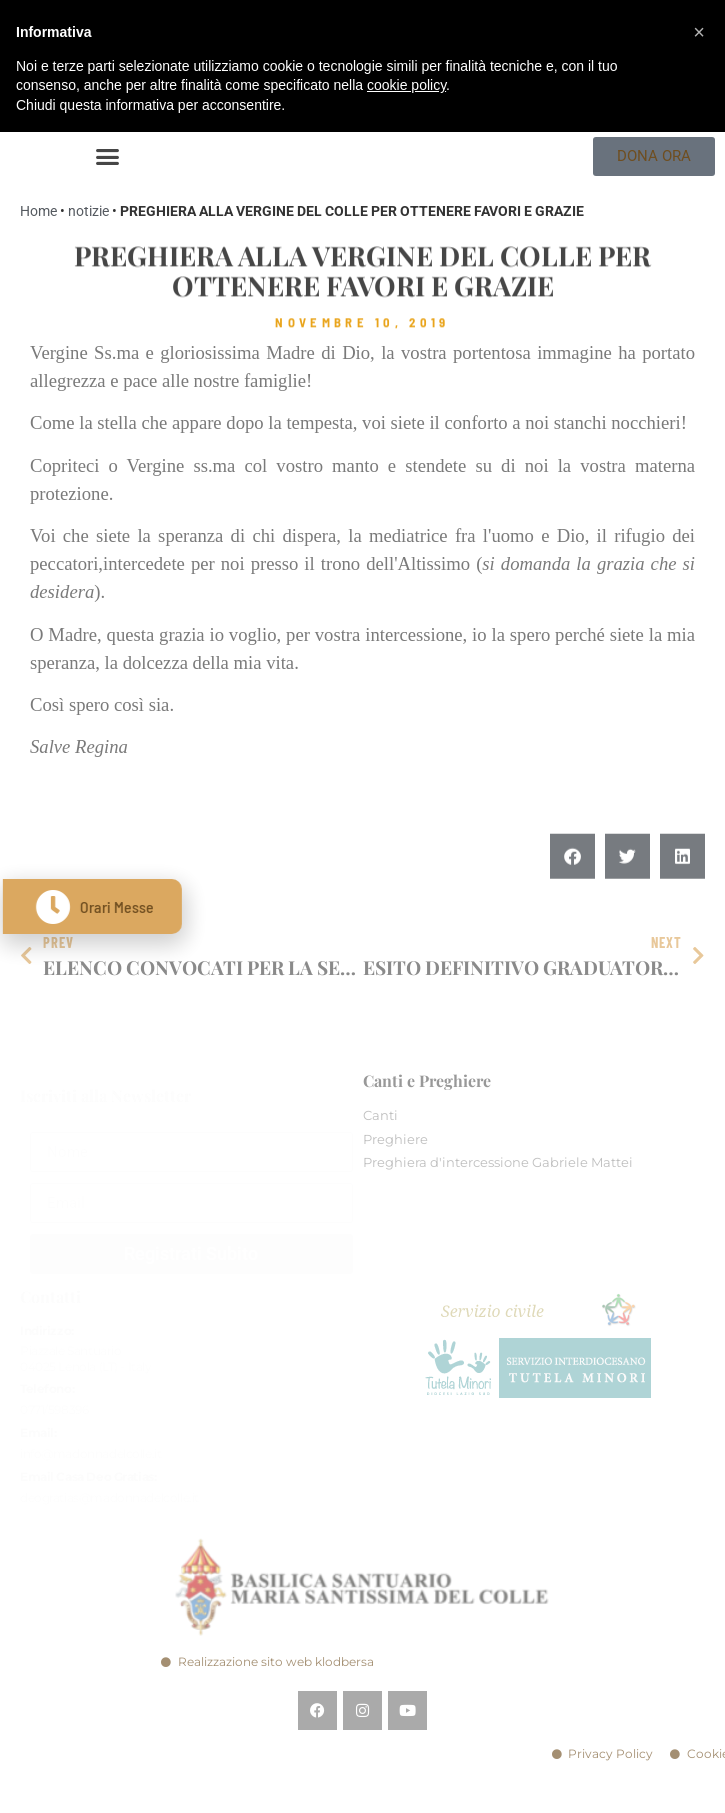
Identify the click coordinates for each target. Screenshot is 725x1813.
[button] (108, 157)
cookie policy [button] (406, 85)
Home (38, 211)
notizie (88, 211)
